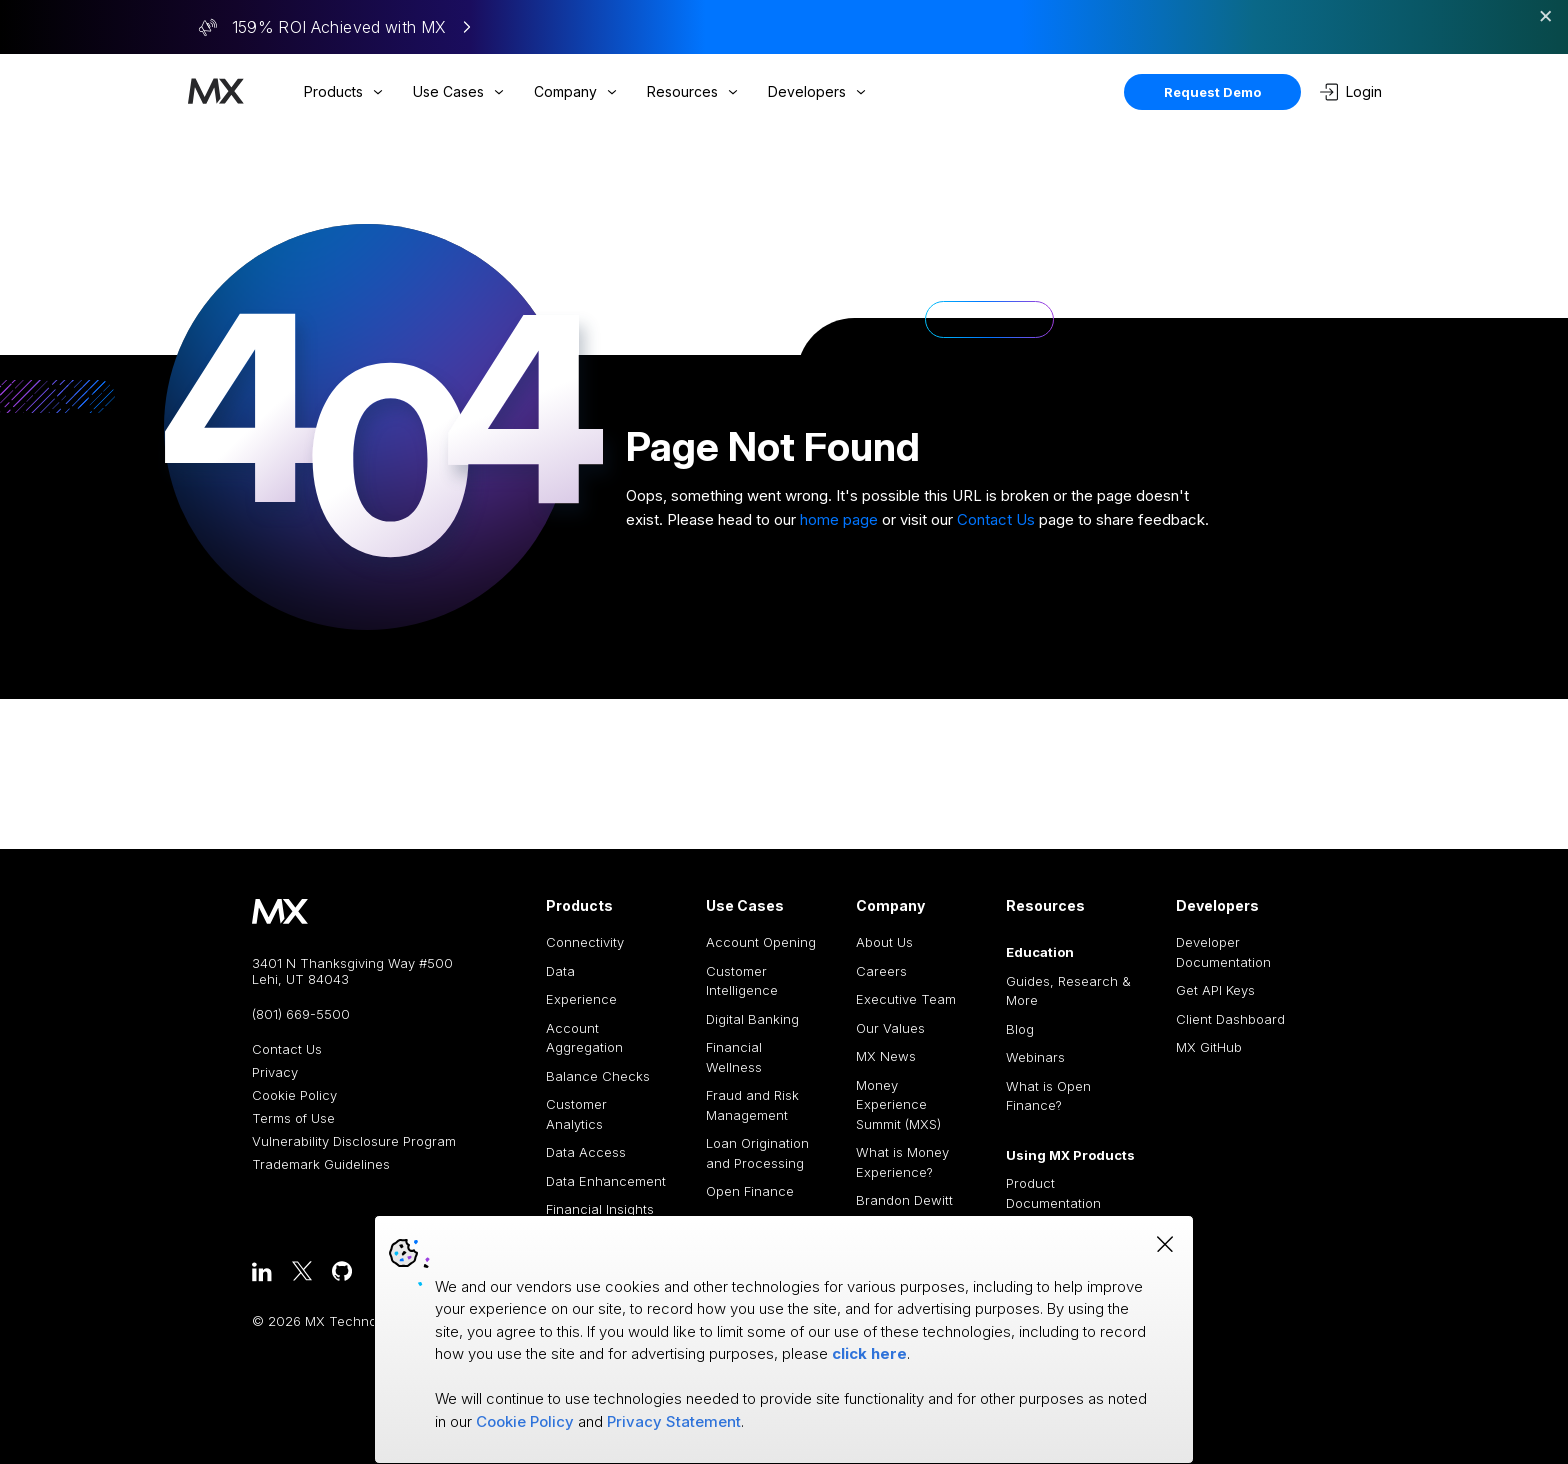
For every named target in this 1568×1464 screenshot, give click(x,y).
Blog (1020, 1029)
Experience (581, 999)
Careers (881, 971)
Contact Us (996, 519)
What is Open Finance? (1048, 1096)
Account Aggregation (584, 1038)
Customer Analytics (576, 1114)
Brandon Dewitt (904, 1200)
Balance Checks (598, 1076)
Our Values (890, 1028)
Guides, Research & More (1068, 991)
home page (839, 519)
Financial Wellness (734, 1057)
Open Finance (750, 1191)
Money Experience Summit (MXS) (898, 1104)
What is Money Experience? (902, 1162)
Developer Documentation (1223, 952)
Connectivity (585, 942)
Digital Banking (752, 1019)
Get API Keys (1215, 990)
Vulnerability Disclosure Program (354, 1141)
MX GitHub (1209, 1047)
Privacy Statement (674, 1421)
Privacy (275, 1072)
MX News (886, 1056)
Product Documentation (1053, 1193)
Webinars (1035, 1057)
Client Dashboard (1230, 1019)
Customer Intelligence (742, 981)
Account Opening (761, 942)
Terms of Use (293, 1118)
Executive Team (906, 999)
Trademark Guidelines (321, 1164)
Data (560, 971)
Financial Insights (600, 1209)
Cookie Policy (294, 1095)
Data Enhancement (606, 1181)
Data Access (586, 1152)
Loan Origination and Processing (757, 1153)
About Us (884, 942)
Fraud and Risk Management (752, 1105)
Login (1351, 92)
